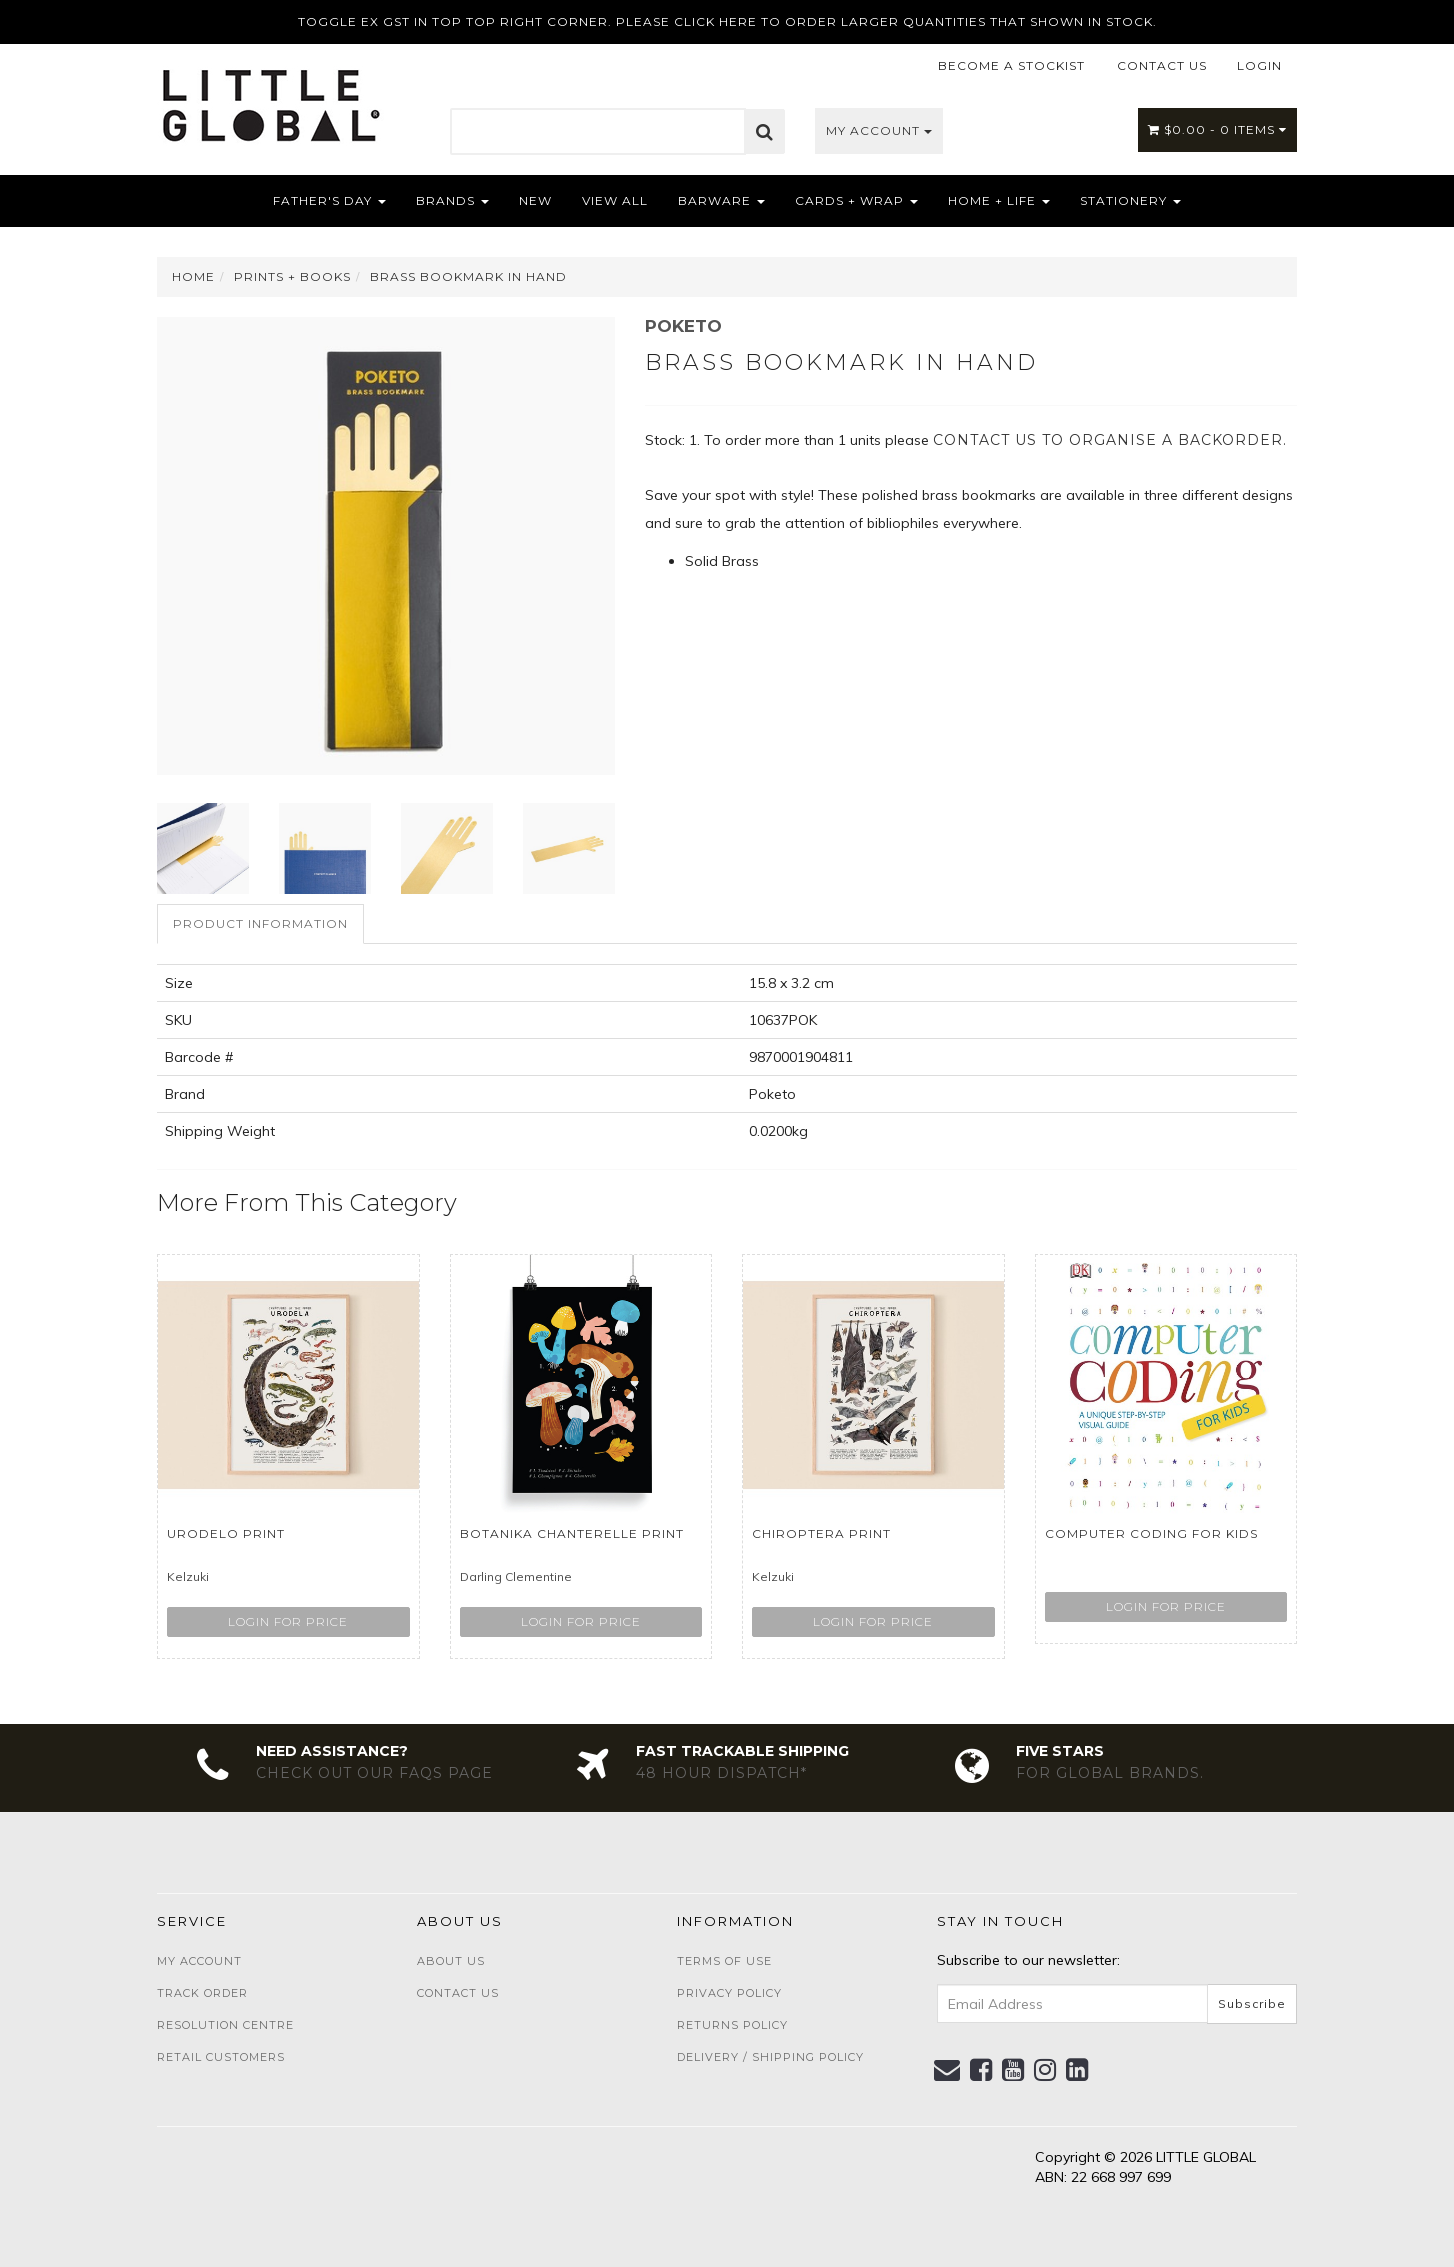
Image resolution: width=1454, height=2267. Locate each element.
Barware (721, 200)
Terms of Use (724, 1961)
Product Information (260, 923)
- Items (1217, 129)
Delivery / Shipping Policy (770, 2057)
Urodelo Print (226, 1533)
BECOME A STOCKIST (1011, 65)
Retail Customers (221, 2057)
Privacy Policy (729, 1993)
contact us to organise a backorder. (1110, 440)
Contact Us (458, 1993)
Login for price (288, 1621)
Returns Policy (732, 2025)
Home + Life (999, 200)
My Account (879, 130)
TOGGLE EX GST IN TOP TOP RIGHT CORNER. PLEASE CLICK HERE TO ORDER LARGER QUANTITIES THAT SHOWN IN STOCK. (727, 21)
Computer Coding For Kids (1151, 1533)
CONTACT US (1162, 65)
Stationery (1130, 200)
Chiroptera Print (821, 1533)
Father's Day (329, 200)
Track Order (202, 1993)
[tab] (261, 923)
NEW (535, 200)
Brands (452, 200)
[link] (981, 2070)
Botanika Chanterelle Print (572, 1533)
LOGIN (1259, 65)
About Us (451, 1961)
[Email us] (947, 2070)
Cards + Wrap (856, 200)
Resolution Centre (225, 2025)
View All (615, 200)
